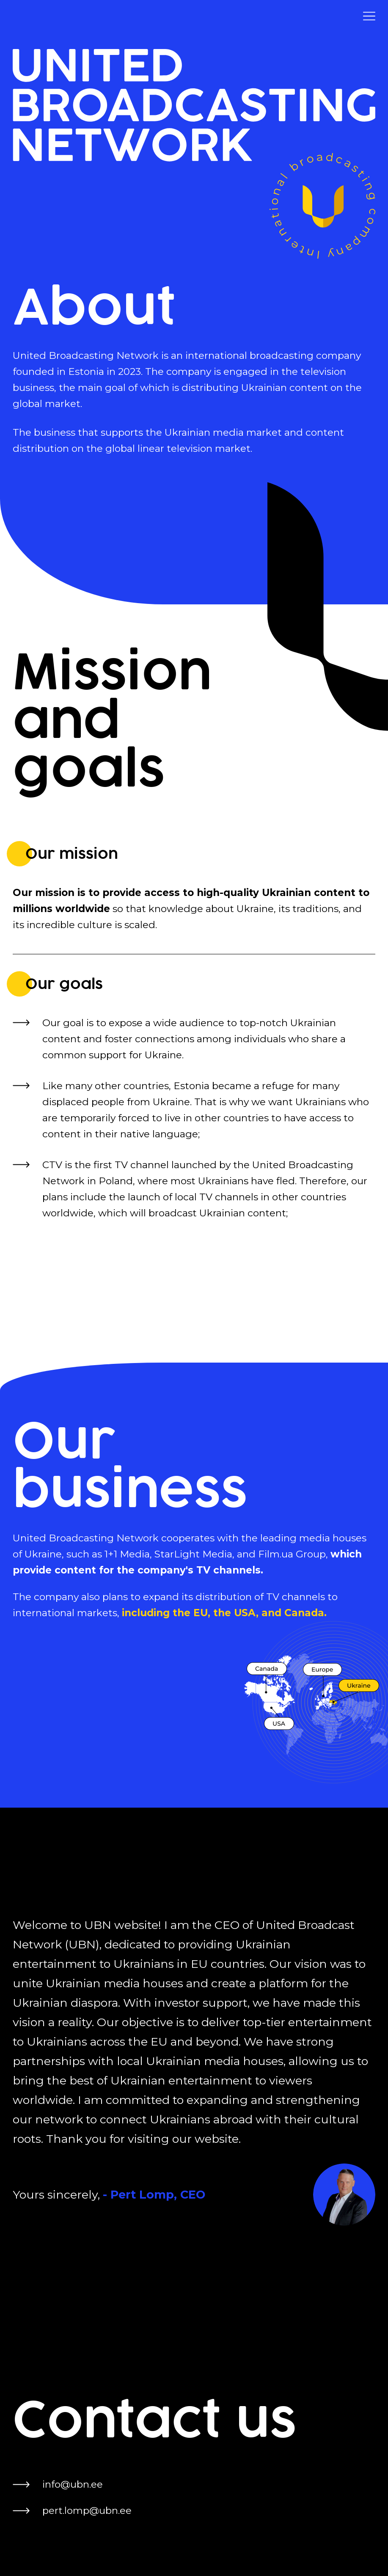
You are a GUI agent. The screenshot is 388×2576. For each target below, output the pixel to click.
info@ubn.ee (72, 2484)
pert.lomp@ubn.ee (87, 2510)
